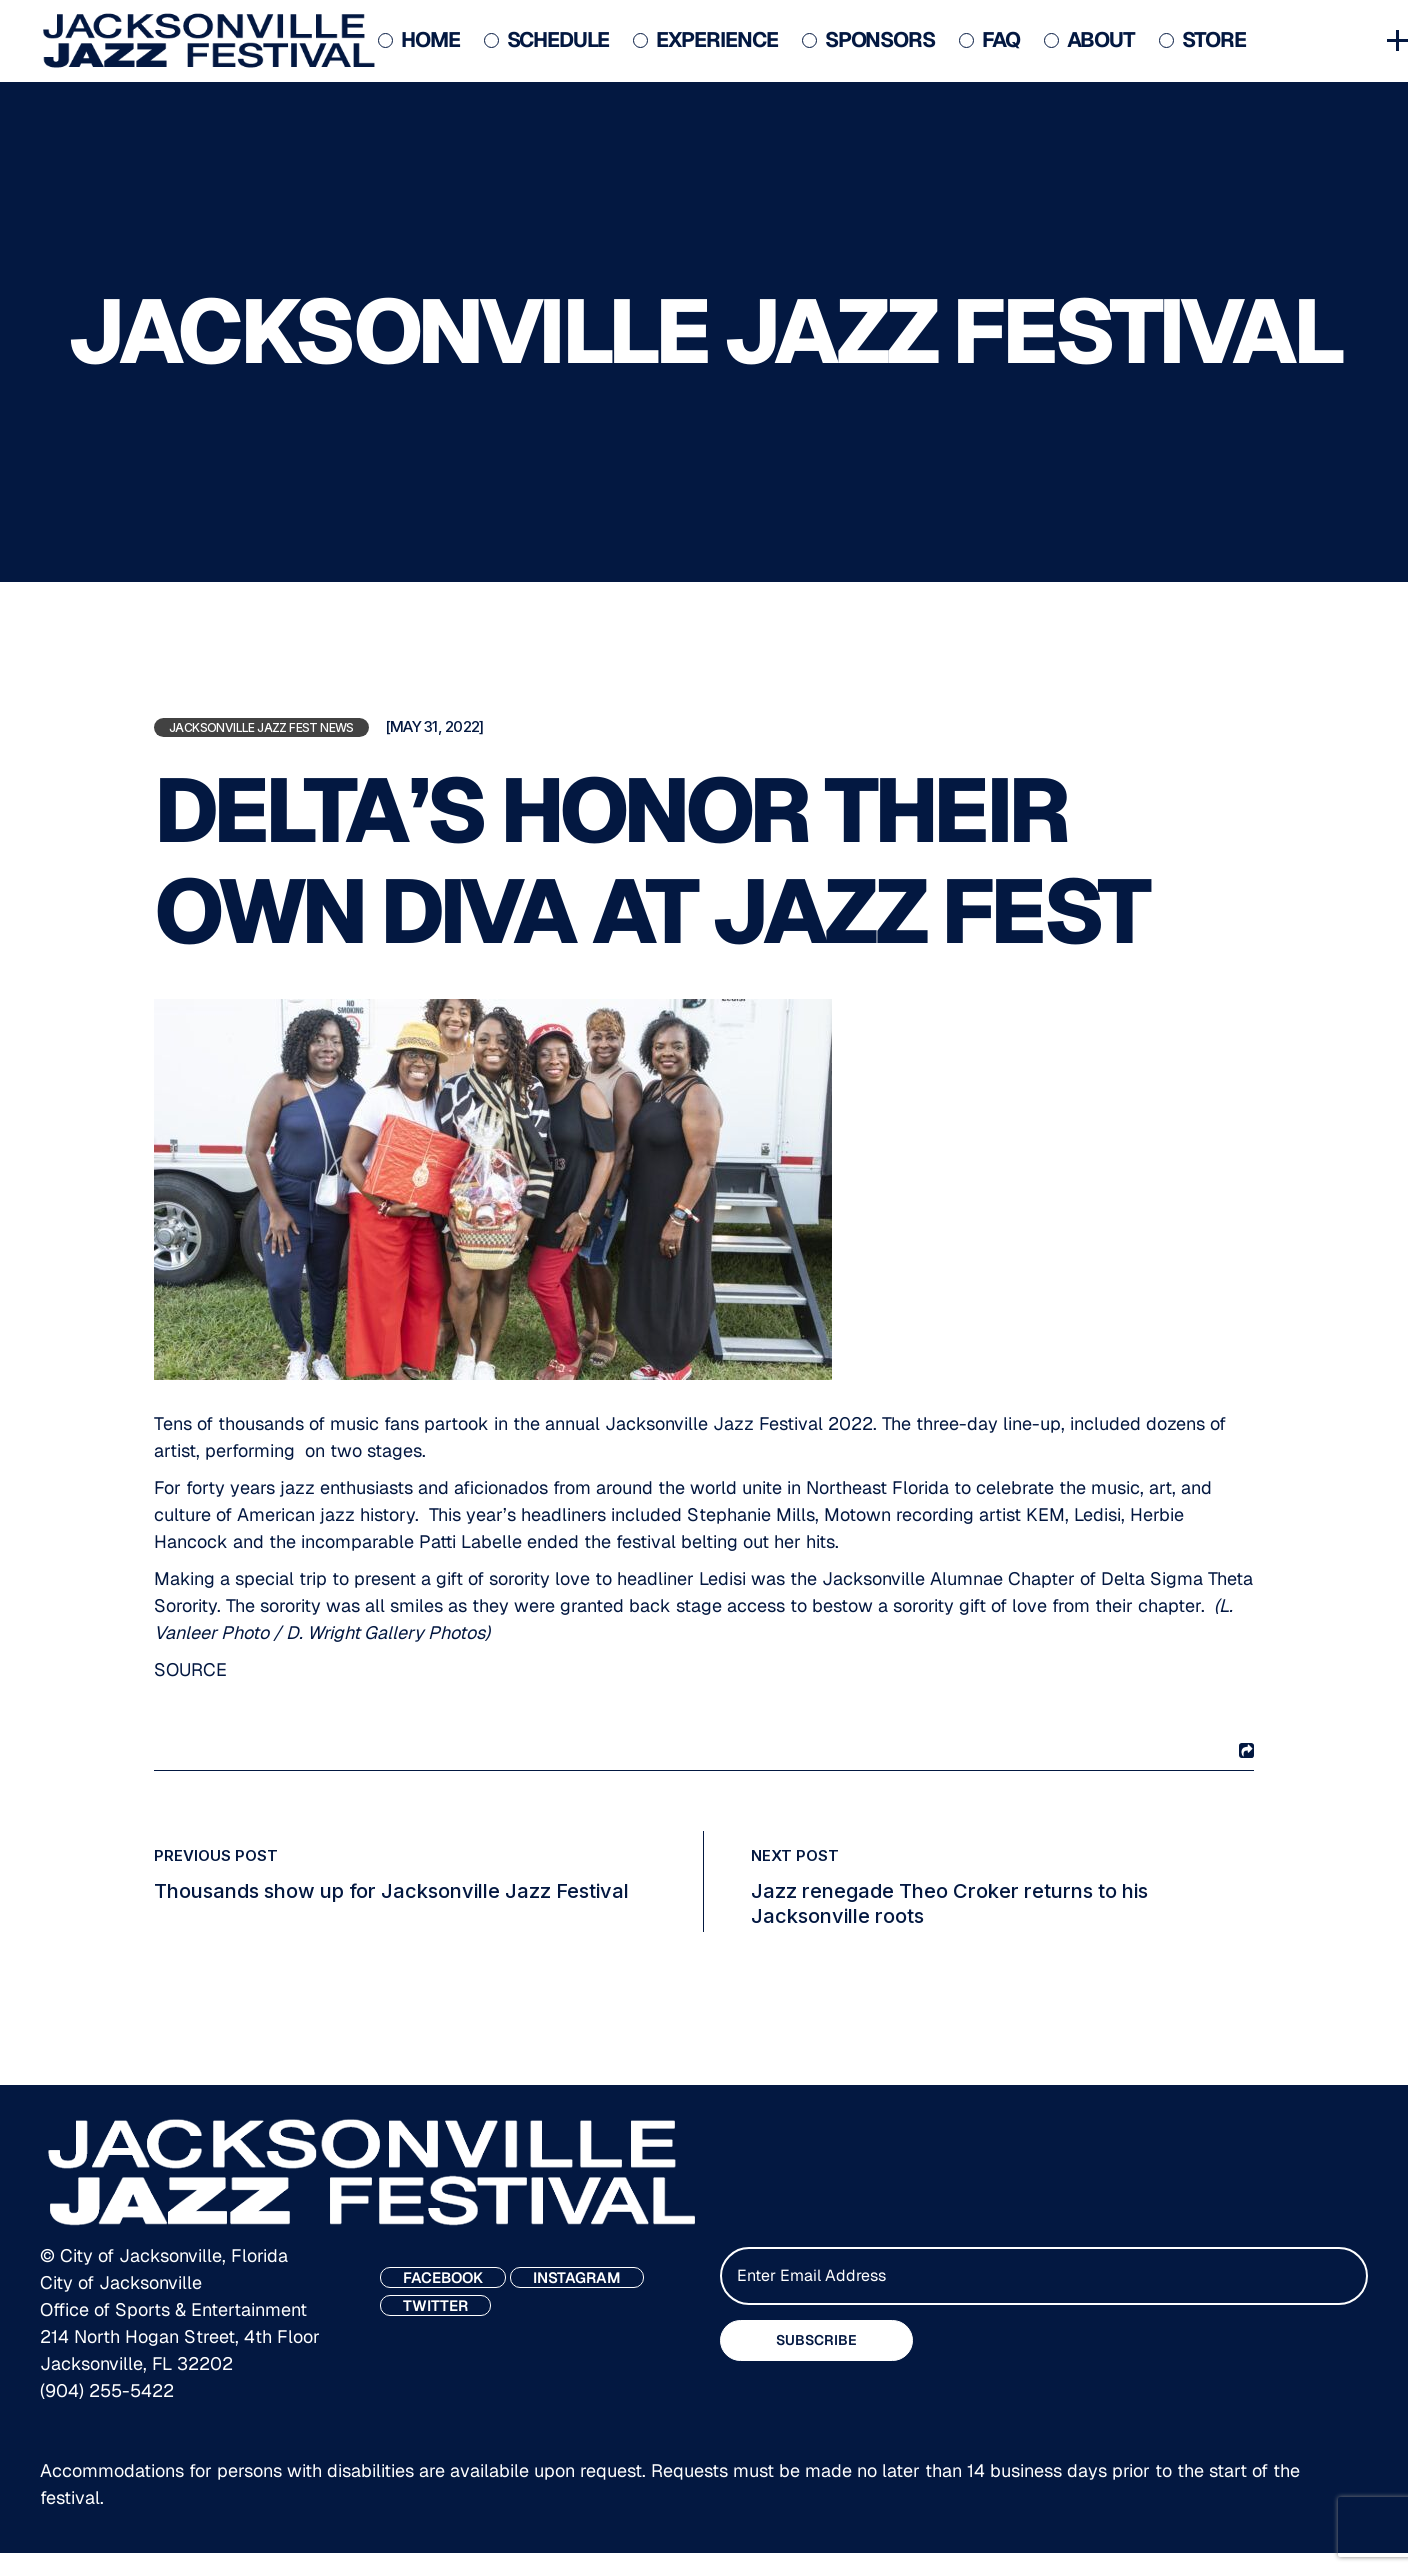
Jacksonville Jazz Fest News (261, 727)
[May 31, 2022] (434, 727)
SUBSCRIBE (816, 2340)
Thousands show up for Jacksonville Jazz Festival (391, 1891)
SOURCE (190, 1669)
